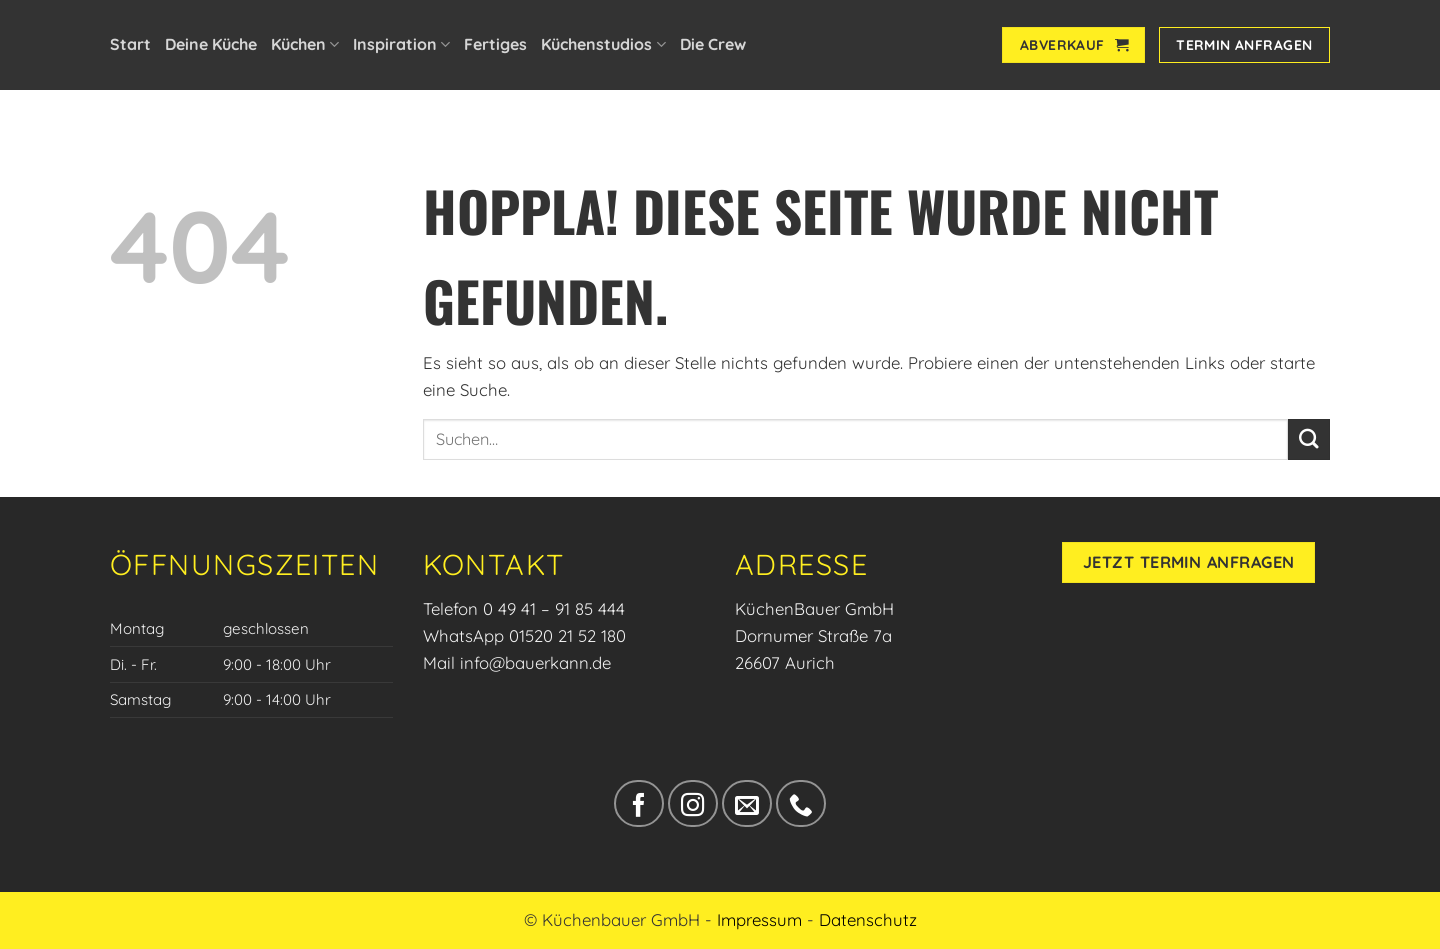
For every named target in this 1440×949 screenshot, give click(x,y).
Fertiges (495, 44)
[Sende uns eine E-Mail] (746, 803)
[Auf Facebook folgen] (638, 803)
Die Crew (713, 44)
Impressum (759, 919)
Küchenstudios (603, 44)
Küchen (305, 44)
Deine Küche (211, 44)
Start (130, 44)
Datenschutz (868, 919)
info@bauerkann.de (535, 662)
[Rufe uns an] (800, 803)
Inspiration (401, 44)
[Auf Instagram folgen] (692, 803)
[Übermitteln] (1309, 439)
